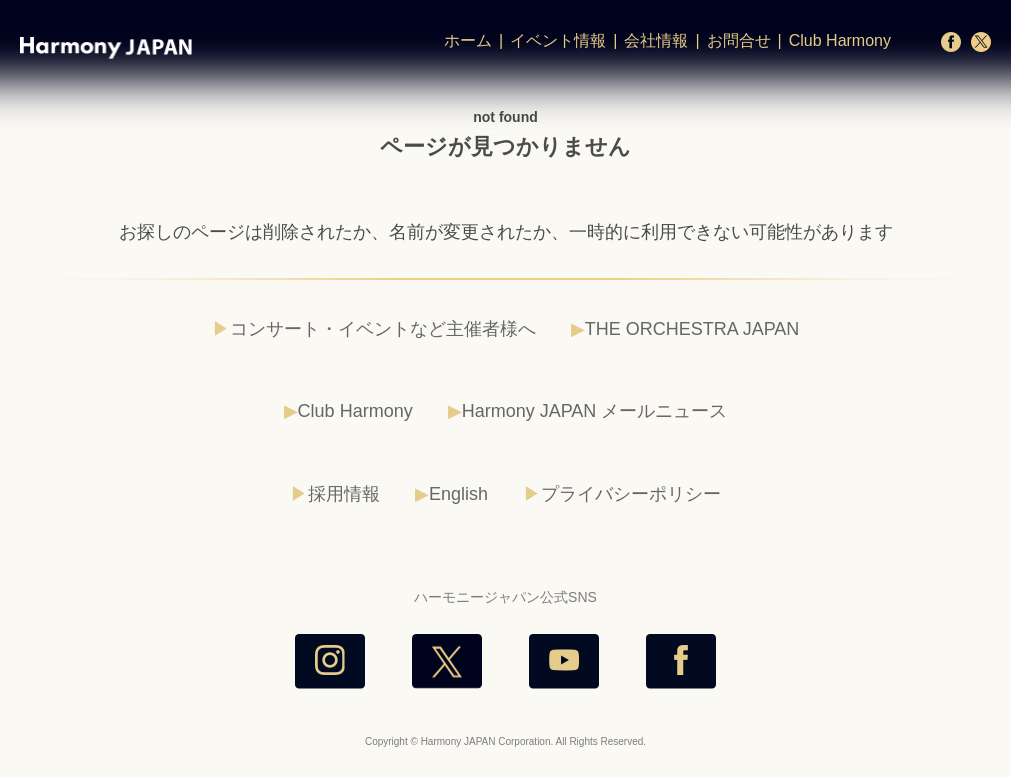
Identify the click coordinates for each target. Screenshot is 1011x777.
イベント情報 (558, 40)
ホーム (468, 40)
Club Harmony (840, 40)
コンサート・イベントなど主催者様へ (383, 329)
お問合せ (739, 40)
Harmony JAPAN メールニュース (595, 411)
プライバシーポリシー (631, 494)
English (458, 494)
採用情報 (344, 494)
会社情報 (656, 40)
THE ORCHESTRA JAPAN (692, 329)
